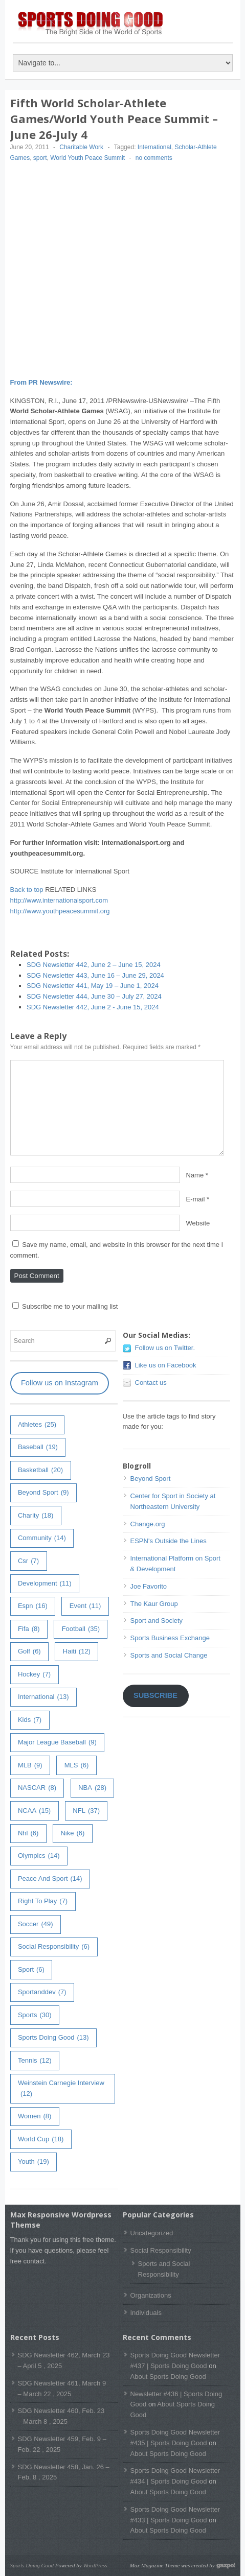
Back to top (26, 889)
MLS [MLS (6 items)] (76, 1765)
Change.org (147, 1524)
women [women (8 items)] (34, 2116)
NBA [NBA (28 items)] (92, 1788)
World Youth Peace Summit (87, 157)
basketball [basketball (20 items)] (40, 1470)
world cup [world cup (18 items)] (40, 2139)
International (154, 147)
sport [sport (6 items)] (31, 1970)
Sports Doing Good (32, 2565)
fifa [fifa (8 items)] (29, 1629)
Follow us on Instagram (59, 1383)
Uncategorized (151, 2233)
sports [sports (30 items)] (35, 2015)
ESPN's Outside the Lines (168, 1541)
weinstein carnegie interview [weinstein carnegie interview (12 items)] (61, 2089)
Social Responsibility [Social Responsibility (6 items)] (54, 1947)
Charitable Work (81, 147)
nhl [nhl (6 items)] (28, 1833)
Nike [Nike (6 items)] (72, 1833)
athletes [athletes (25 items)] (37, 1425)
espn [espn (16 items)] (33, 1606)
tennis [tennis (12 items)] (35, 2060)
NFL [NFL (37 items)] (86, 1811)
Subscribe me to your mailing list (65, 1306)
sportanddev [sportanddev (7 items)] (42, 1992)
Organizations (150, 2295)
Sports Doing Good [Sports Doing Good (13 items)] (53, 2038)
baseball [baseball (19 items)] (38, 1447)
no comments (154, 157)
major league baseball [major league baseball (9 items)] (57, 1742)
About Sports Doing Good (168, 2376)
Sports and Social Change (169, 1655)
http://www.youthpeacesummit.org (60, 911)
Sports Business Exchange (170, 1638)
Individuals (146, 2313)
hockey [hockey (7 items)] (34, 1674)
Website (198, 1223)
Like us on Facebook (165, 1365)
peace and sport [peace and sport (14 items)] (50, 1879)
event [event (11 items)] (85, 1606)
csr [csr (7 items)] (28, 1561)
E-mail (195, 1199)
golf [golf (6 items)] (29, 1651)
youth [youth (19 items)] (33, 2162)
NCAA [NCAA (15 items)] (34, 1811)
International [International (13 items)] (43, 1697)
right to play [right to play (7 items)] (43, 1901)
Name (195, 1175)
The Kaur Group (154, 1604)
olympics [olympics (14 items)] (39, 1856)
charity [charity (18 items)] (35, 1515)
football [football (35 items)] (81, 1629)
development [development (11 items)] (45, 1583)
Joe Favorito (148, 1586)
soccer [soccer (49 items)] (35, 1924)
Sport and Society (156, 1620)
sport (40, 157)
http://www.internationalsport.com (59, 900)
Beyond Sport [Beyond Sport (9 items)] (43, 1492)
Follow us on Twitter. (165, 1348)
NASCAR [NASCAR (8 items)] (37, 1788)
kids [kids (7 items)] (29, 1720)
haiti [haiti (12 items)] (77, 1651)
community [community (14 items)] (42, 1538)
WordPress (95, 2565)
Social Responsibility (160, 2250)
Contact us (151, 1382)
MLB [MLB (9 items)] (30, 1765)
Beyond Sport (150, 1478)
